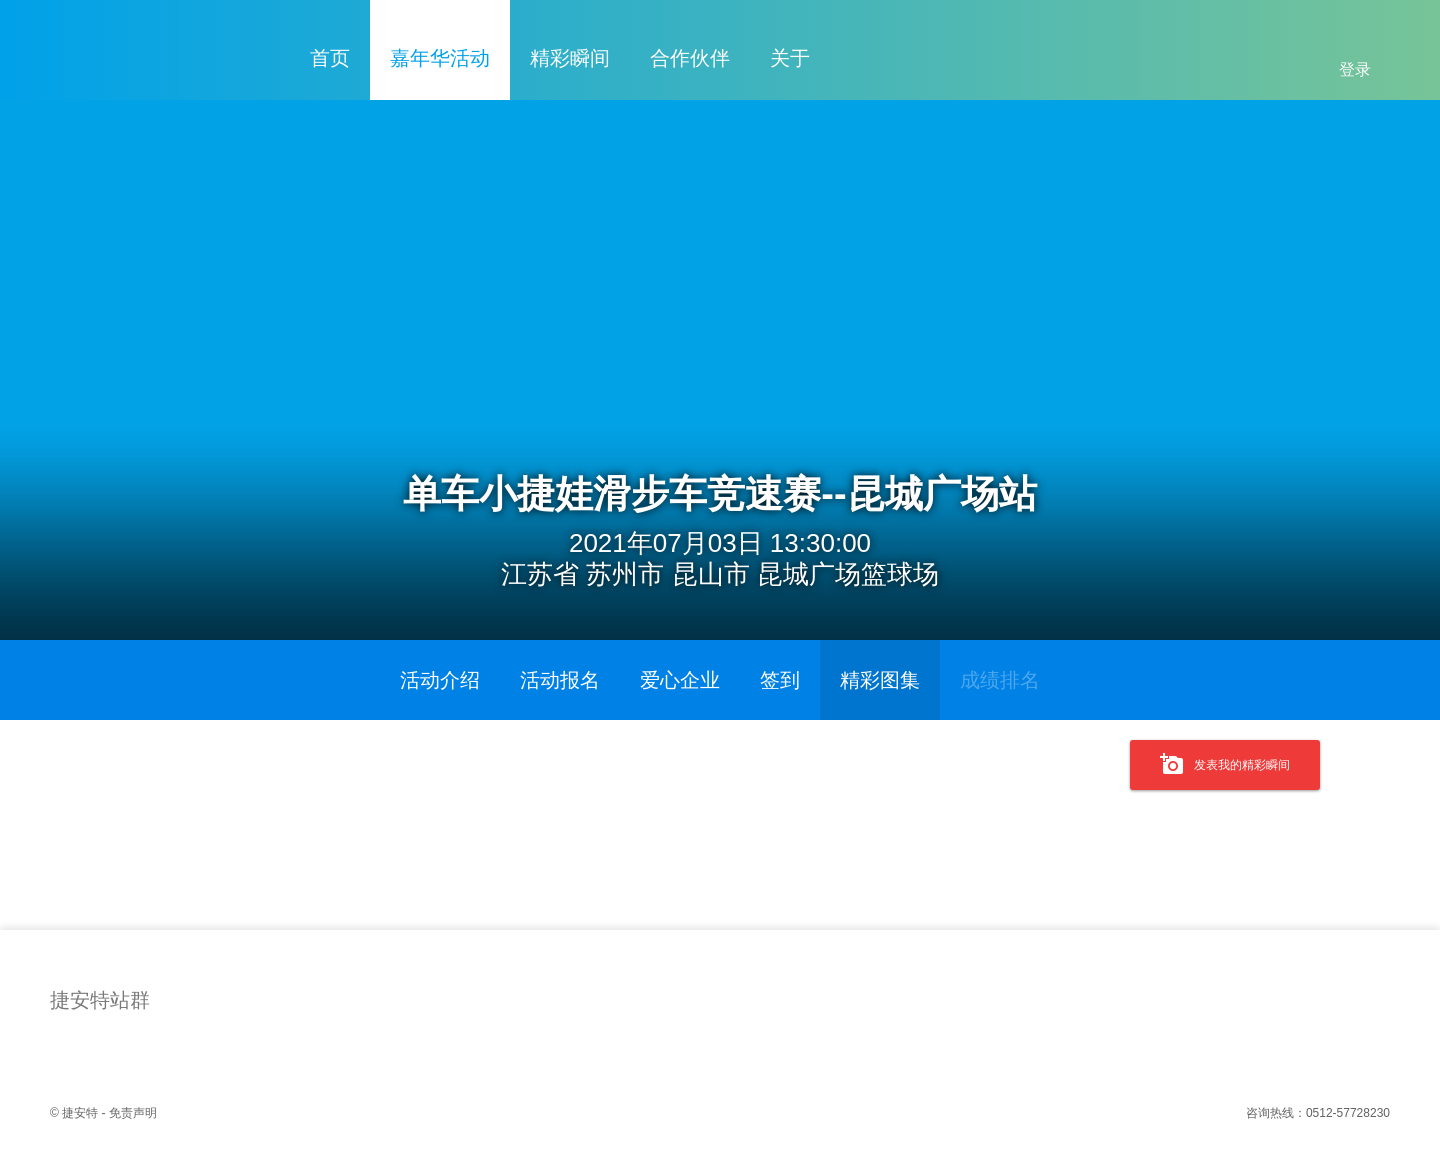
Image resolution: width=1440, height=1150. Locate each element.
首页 (330, 58)
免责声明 (133, 1113)
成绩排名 (1000, 680)
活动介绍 (440, 680)
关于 (790, 58)
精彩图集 (880, 680)
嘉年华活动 (440, 58)
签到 (780, 680)
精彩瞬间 (570, 58)
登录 (1355, 69)
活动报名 (560, 680)
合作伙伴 (690, 58)
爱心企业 (680, 680)
